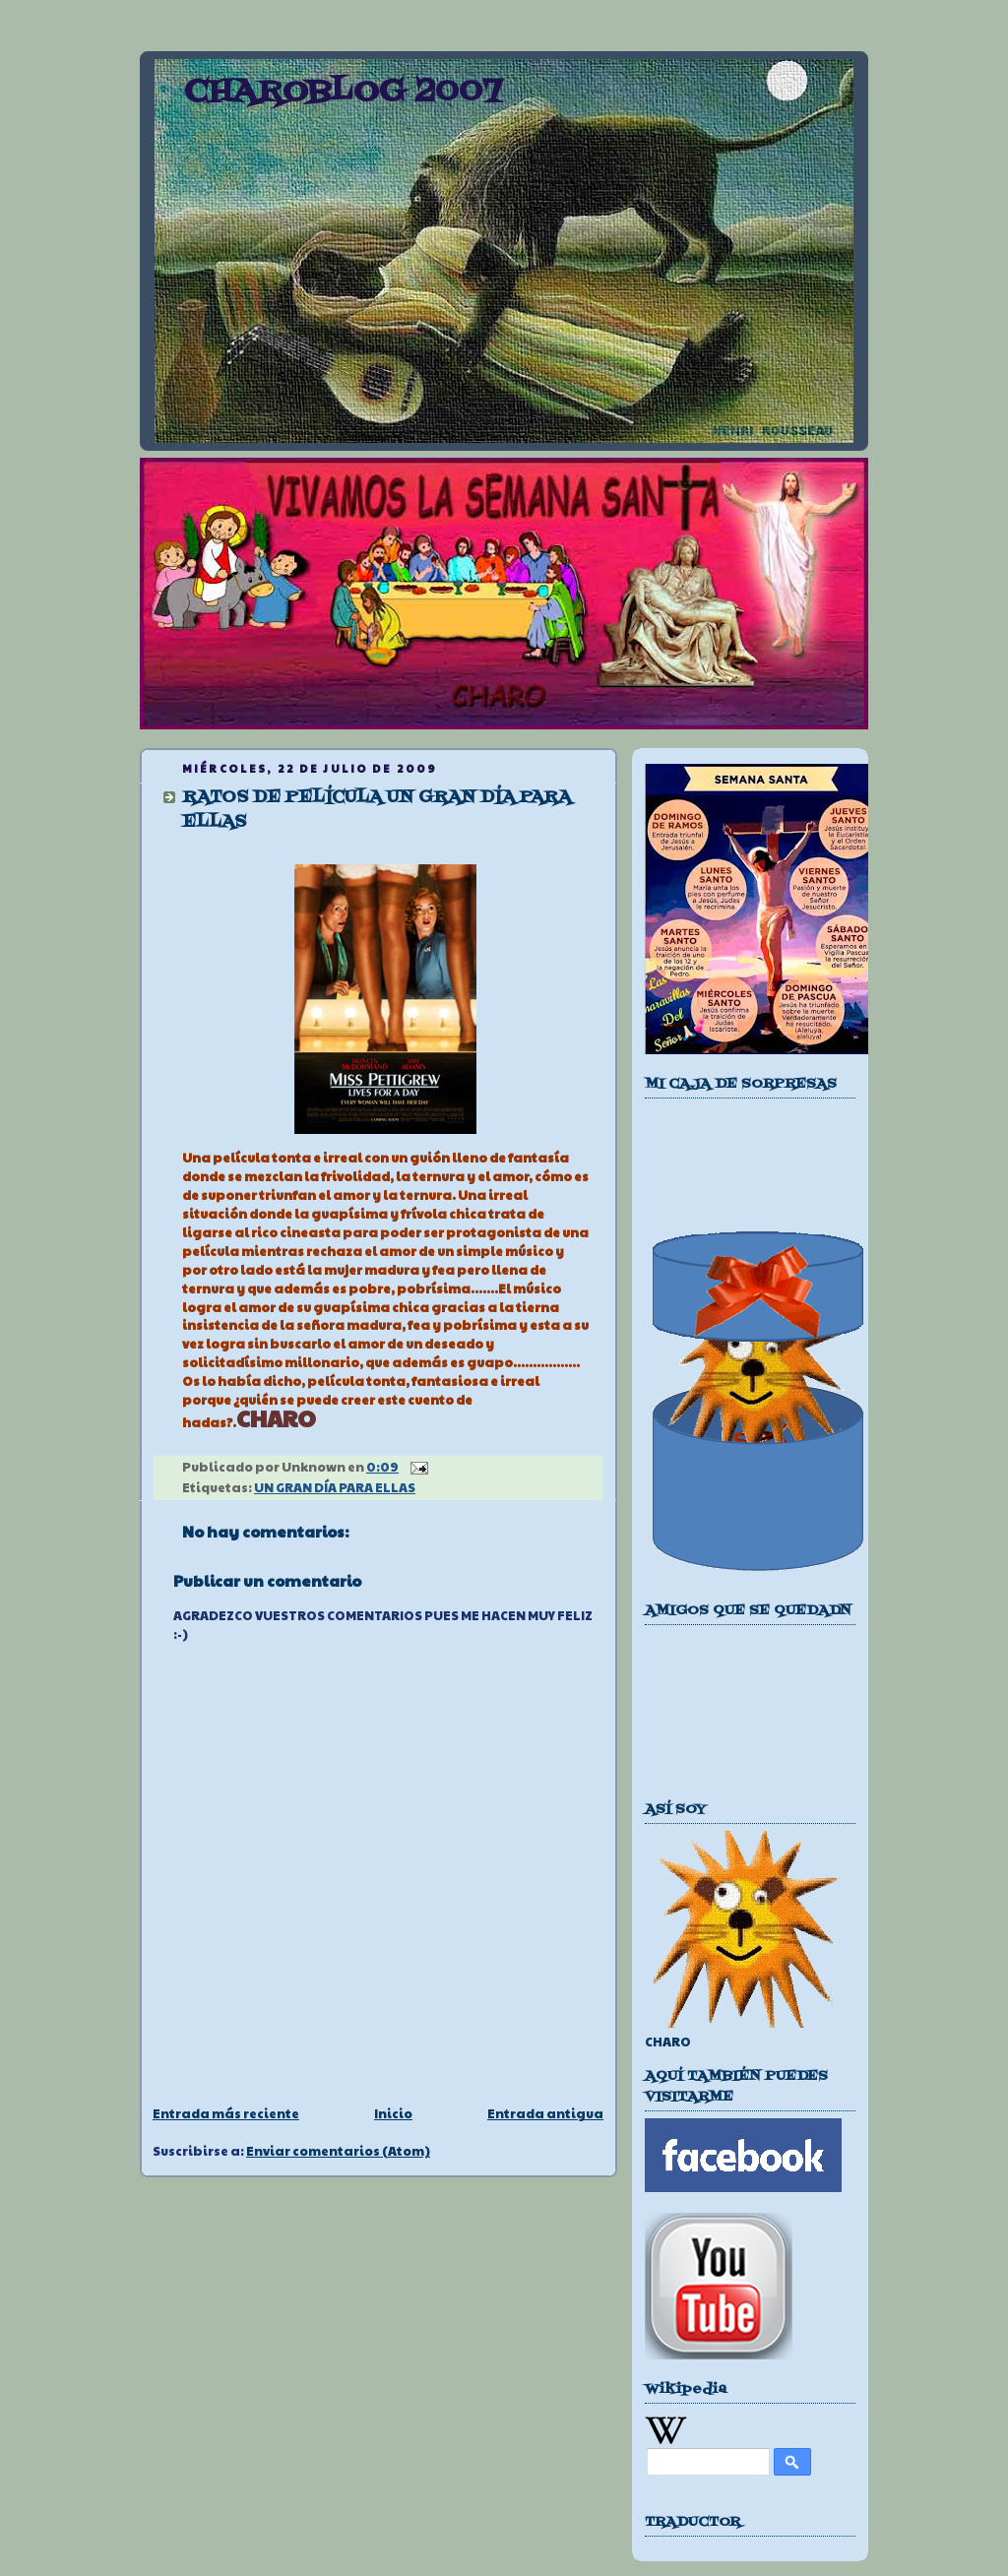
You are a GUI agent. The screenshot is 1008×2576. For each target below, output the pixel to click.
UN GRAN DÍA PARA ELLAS (334, 1487)
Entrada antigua (545, 2113)
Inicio (393, 2113)
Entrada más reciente (226, 2113)
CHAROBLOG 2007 (342, 92)
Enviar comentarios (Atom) (338, 2151)
